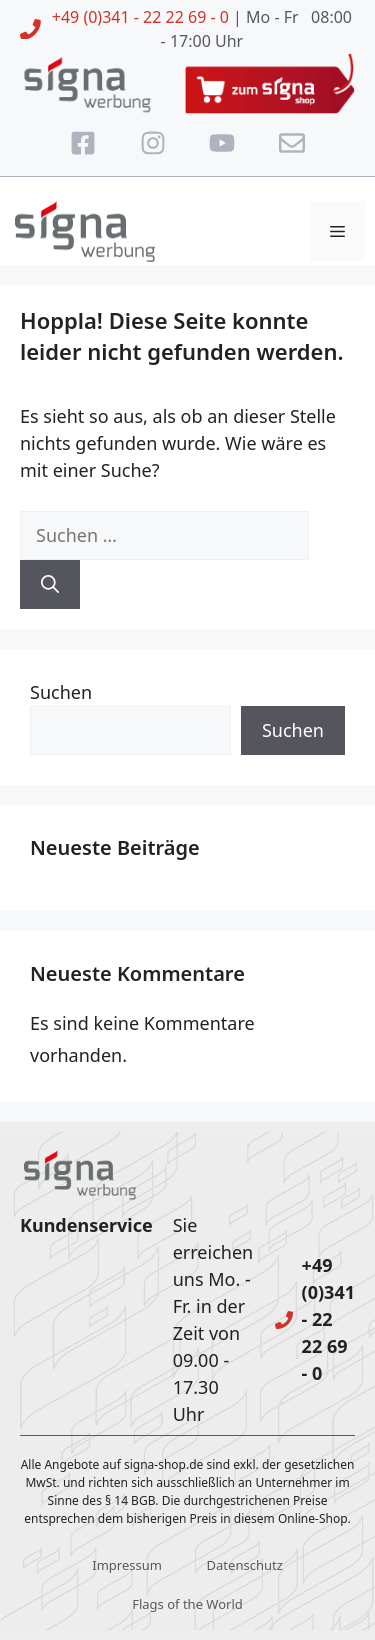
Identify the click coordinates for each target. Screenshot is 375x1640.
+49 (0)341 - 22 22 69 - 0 (140, 17)
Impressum (127, 1565)
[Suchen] (50, 584)
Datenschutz (245, 1565)
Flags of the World (187, 1604)
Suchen (61, 692)
